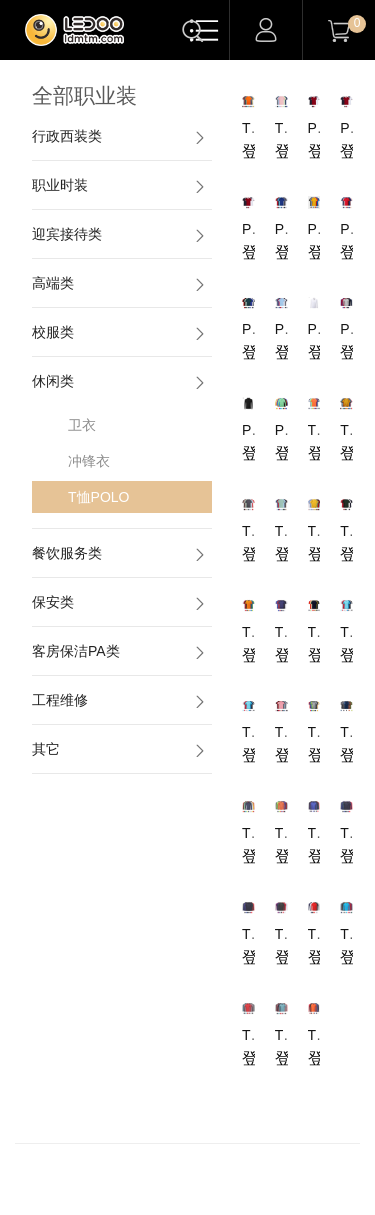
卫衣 (82, 425)
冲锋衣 (89, 461)
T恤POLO (98, 497)
